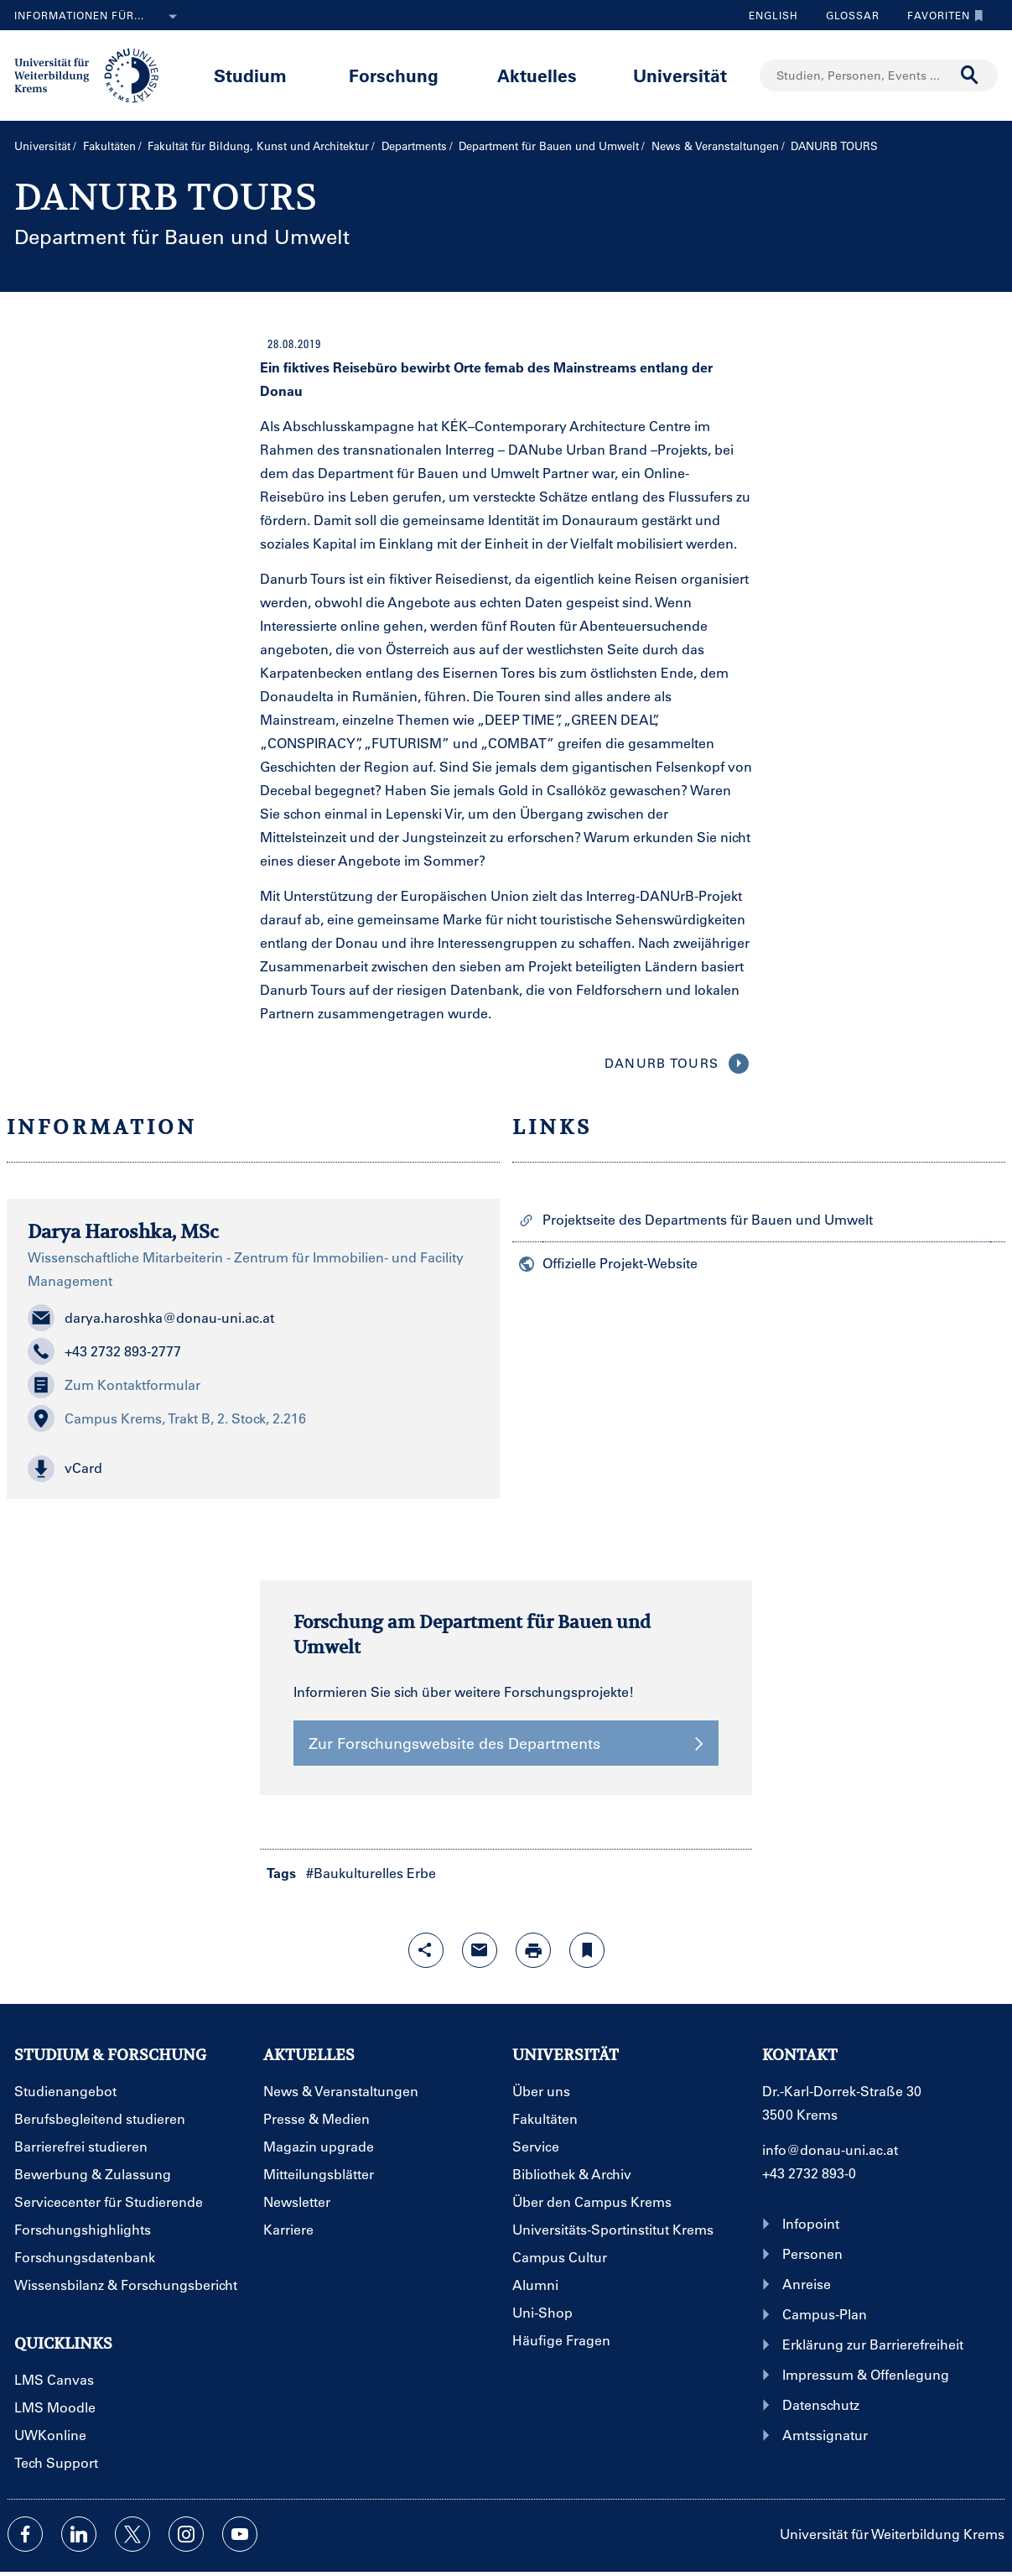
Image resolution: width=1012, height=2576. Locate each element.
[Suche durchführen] (970, 75)
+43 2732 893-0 (809, 2173)
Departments (414, 145)
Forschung (394, 75)
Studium (250, 75)
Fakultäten (109, 145)
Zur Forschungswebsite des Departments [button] (506, 1743)
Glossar (846, 15)
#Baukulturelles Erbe (371, 1872)
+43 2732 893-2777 (104, 1351)
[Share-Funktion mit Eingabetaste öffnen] (426, 1950)
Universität (680, 75)
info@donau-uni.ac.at (830, 2149)
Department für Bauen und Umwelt (549, 145)
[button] (253, 1468)
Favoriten (941, 15)
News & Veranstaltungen (715, 145)
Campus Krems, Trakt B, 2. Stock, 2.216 (167, 1418)
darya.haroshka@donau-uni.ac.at (151, 1317)
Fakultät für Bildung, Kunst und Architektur (258, 145)
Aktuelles (537, 75)
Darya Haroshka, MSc (123, 1231)
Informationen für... (99, 17)
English (773, 15)
